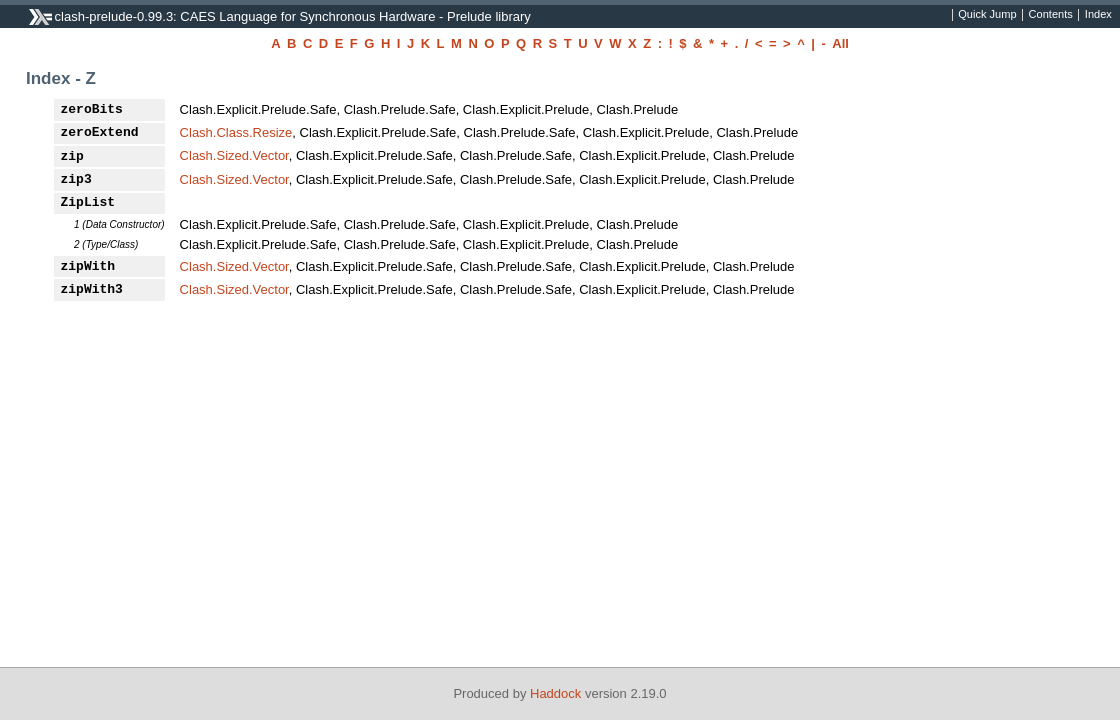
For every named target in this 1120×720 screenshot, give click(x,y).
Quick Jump (987, 15)
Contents (1051, 15)
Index (1098, 15)
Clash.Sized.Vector (234, 155)
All (840, 43)
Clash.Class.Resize (236, 132)
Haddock (555, 693)
